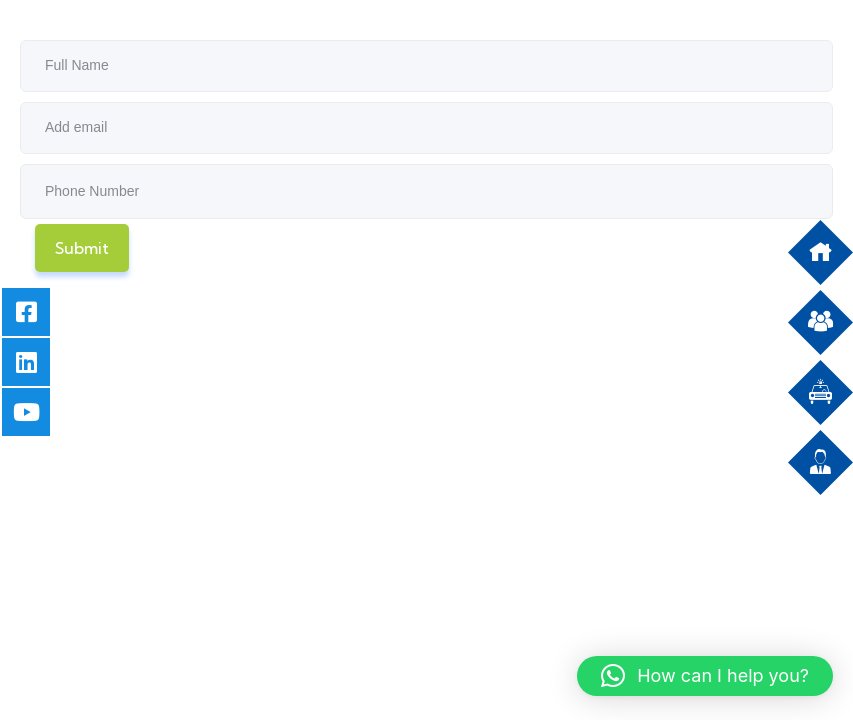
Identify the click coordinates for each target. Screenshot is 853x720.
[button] (705, 676)
